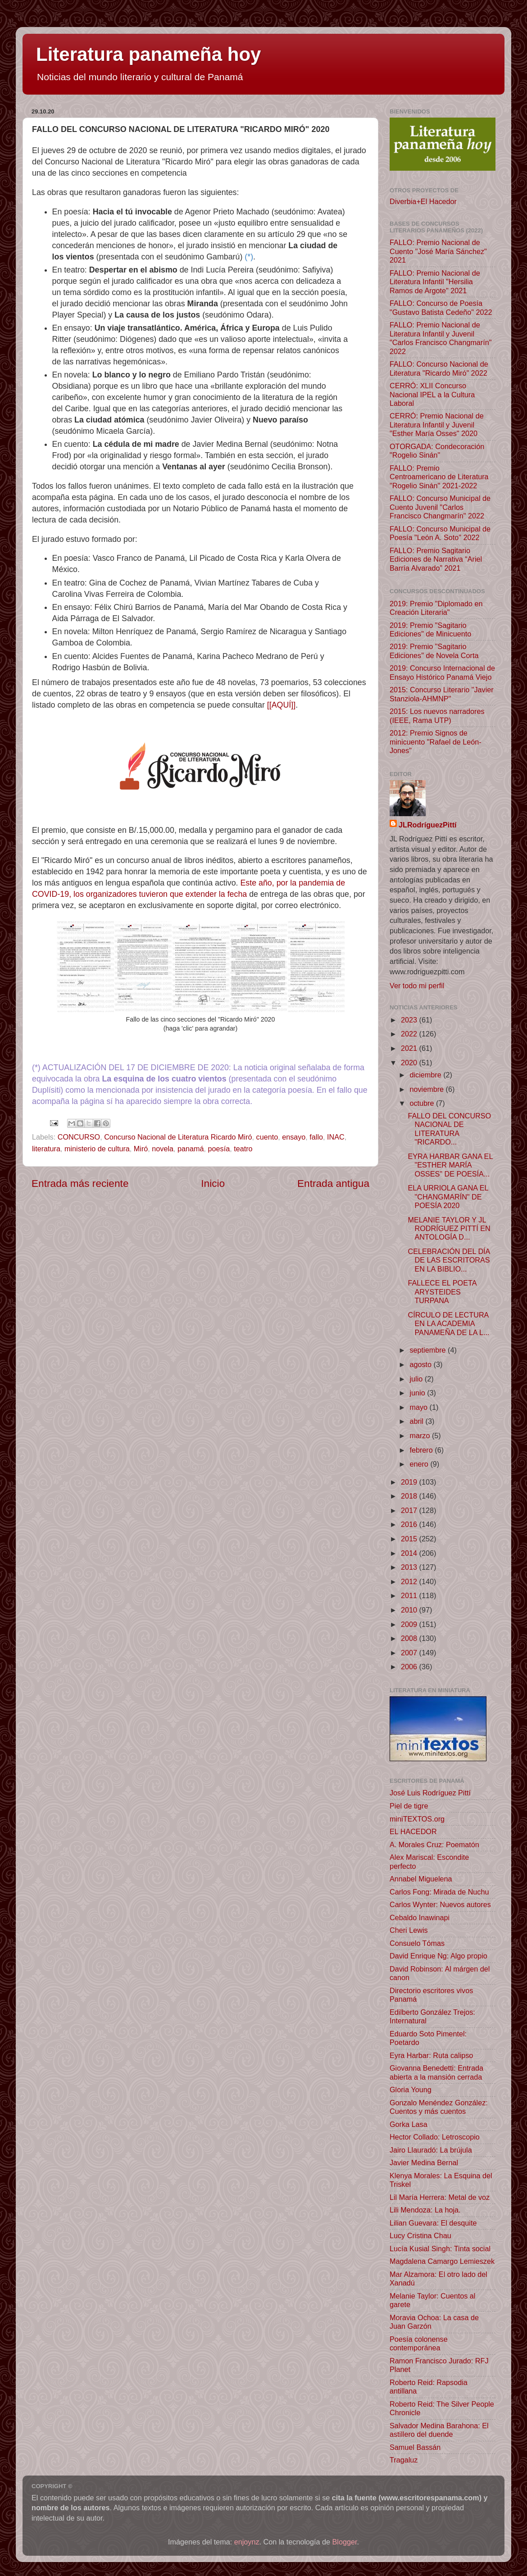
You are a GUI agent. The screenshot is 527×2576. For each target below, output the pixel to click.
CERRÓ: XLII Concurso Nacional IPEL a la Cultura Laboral (432, 394)
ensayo (293, 1137)
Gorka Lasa (408, 2124)
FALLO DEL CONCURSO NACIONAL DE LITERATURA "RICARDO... (449, 1129)
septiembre (428, 1350)
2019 (410, 1482)
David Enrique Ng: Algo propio (438, 1956)
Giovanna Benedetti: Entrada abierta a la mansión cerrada (436, 2072)
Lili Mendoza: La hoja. (425, 2210)
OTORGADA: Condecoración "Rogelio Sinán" (437, 450)
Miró (141, 1149)
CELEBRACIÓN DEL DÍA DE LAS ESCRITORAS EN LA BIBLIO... (449, 1260)
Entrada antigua (333, 1183)
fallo (316, 1137)
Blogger (344, 2542)
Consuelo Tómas (417, 1943)
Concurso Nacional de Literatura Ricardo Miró (178, 1137)
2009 (410, 1624)
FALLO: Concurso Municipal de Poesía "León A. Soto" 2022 (440, 533)
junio (418, 1393)
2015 (410, 1539)
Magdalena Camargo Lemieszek (442, 2261)
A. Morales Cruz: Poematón (434, 1844)
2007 (410, 1653)
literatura (46, 1149)
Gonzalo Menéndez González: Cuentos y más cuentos (439, 2107)
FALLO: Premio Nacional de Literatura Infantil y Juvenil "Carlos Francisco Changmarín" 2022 (441, 338)
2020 (410, 1063)
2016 (410, 1524)
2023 (410, 1020)
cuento (267, 1137)
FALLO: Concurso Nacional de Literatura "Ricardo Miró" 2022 (439, 368)
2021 (410, 1048)
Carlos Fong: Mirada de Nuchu (439, 1892)
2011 (410, 1595)
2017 (410, 1510)
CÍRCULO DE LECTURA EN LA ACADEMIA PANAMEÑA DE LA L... (448, 1323)
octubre (422, 1103)
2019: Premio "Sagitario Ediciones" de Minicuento (430, 629)
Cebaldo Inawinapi (420, 1917)
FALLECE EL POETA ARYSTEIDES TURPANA (442, 1291)
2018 (410, 1496)
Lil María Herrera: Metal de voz (440, 2197)
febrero (422, 1450)
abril (417, 1421)
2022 (410, 1034)
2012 (410, 1581)
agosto (421, 1364)
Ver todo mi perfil (417, 985)
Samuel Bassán (415, 2447)
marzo (420, 1435)
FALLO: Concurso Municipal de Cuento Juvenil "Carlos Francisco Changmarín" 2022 (440, 507)
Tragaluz (404, 2460)
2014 (410, 1553)
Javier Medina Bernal (424, 2162)
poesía (219, 1149)
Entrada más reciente (80, 1183)
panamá (190, 1149)
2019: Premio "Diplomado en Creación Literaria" (436, 608)
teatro (243, 1149)
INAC (336, 1137)
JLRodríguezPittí (428, 825)
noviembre (427, 1089)
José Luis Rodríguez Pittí (430, 1793)
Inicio (213, 1183)
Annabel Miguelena (421, 1879)
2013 (410, 1567)
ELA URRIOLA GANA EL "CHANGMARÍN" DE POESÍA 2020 (448, 1196)
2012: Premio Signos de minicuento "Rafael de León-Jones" (436, 741)
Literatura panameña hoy (148, 54)
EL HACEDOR (413, 1831)
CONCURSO (79, 1137)
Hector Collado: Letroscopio (435, 2137)
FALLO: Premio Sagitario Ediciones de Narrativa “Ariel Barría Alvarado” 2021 (436, 559)
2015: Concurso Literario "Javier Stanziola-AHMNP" (442, 694)
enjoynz (246, 2542)
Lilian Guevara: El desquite (433, 2223)
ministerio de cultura (97, 1149)
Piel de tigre (409, 1806)
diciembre (426, 1075)
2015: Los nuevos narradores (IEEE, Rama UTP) (437, 715)
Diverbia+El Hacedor (423, 201)
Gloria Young (411, 2089)
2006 (410, 1667)
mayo (419, 1407)
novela (162, 1149)
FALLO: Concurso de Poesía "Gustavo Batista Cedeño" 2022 (441, 307)
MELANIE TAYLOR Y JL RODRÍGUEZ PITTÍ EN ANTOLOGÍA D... (449, 1228)
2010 (410, 1610)
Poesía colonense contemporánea (419, 2343)
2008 (410, 1638)
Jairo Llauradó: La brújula (431, 2150)
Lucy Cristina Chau (420, 2235)
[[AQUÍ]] (281, 704)
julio (416, 1379)
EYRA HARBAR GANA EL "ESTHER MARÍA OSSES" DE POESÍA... (450, 1165)
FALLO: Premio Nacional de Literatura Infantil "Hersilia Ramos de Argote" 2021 (435, 282)
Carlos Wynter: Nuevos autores (440, 1904)
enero (419, 1464)
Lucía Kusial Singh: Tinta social (440, 2248)
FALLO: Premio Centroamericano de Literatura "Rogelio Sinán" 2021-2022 (439, 477)
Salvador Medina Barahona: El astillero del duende (439, 2430)
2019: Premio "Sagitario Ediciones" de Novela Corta (434, 650)
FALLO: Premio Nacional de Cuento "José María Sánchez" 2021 (438, 251)
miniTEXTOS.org (417, 1819)
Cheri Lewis (409, 1930)
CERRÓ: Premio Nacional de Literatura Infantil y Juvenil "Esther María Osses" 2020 (437, 424)
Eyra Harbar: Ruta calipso (431, 2055)
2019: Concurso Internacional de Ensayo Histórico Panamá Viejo (442, 672)
